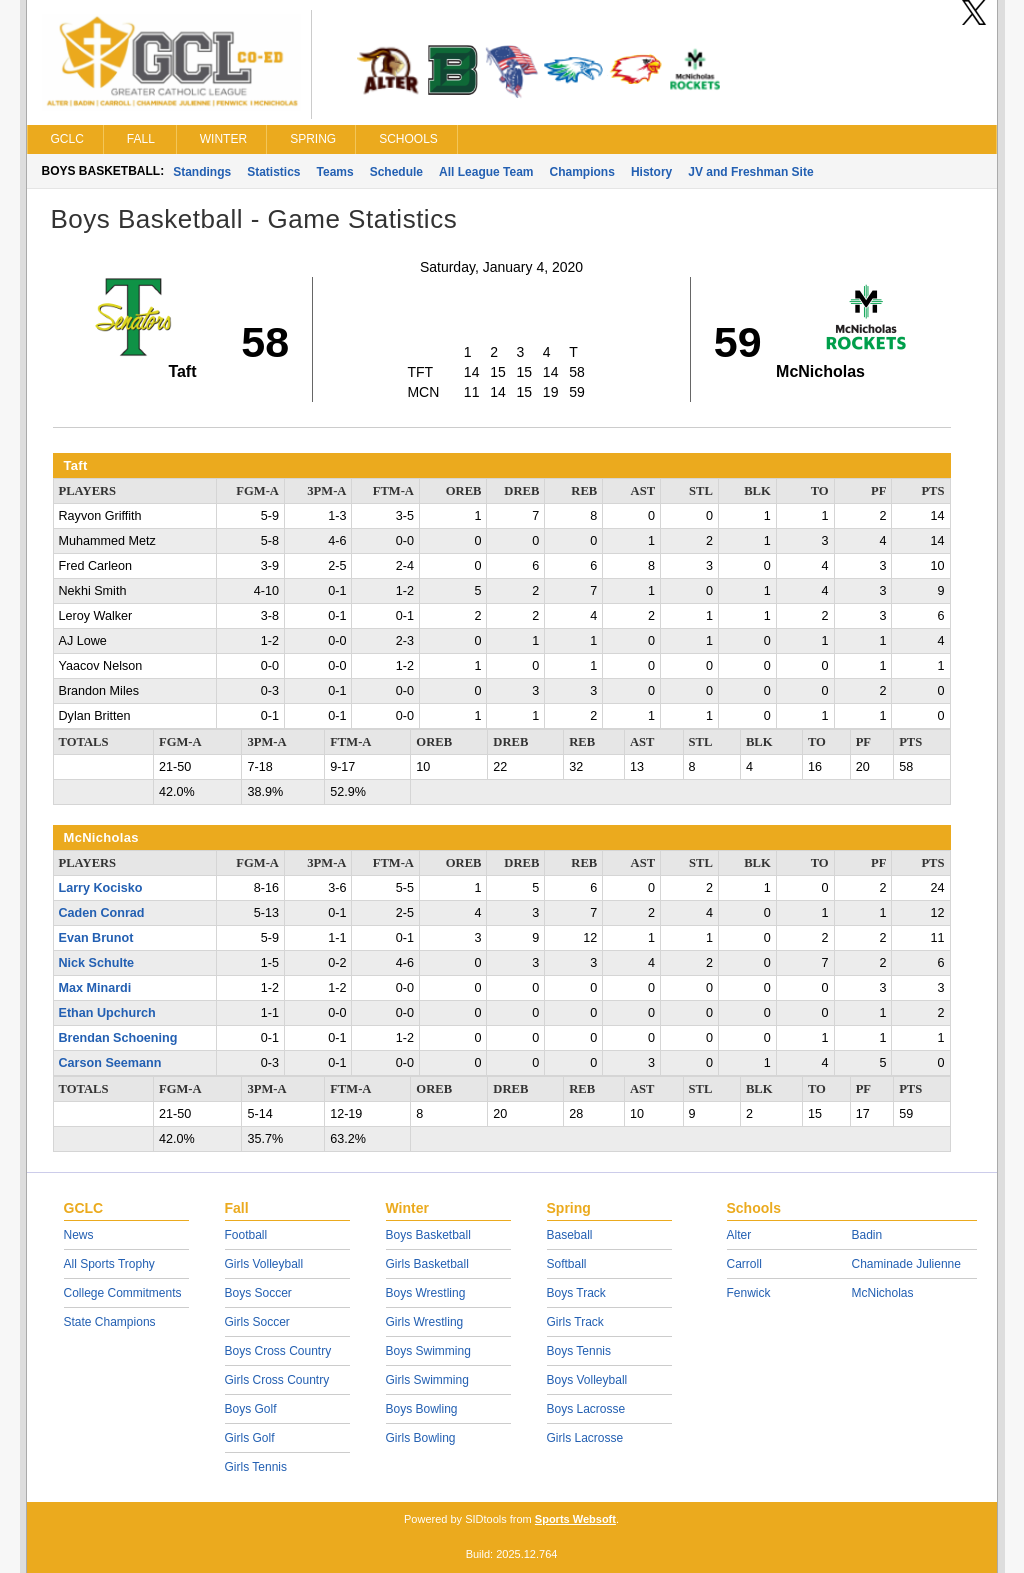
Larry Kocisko (101, 888)
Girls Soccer (257, 1322)
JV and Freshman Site (750, 172)
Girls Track (575, 1322)
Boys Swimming (428, 1351)
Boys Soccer (258, 1293)
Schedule (396, 172)
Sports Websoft (575, 1519)
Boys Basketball (428, 1235)
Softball (567, 1264)
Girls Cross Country (277, 1380)
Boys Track (576, 1293)
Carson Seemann (110, 1063)
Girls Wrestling (425, 1322)
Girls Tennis (256, 1467)
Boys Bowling (422, 1409)
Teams (335, 172)
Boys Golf (251, 1409)
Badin (867, 1235)
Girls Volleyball (264, 1264)
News (79, 1235)
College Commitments (123, 1293)
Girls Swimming (427, 1380)
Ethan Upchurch (107, 1013)
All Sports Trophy (109, 1264)
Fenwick (749, 1293)
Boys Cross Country (278, 1351)
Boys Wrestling (426, 1293)
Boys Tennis (579, 1351)
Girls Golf (250, 1438)
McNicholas (883, 1293)
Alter (739, 1235)
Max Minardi (95, 988)
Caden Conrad (102, 913)
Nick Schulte (97, 963)
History (651, 172)
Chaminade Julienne (906, 1264)
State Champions (110, 1322)
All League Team (486, 172)
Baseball (570, 1235)
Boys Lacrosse (586, 1409)
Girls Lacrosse (585, 1438)
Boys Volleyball (587, 1380)
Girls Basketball (427, 1264)
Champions (582, 172)
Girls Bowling (421, 1438)
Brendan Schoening (118, 1038)
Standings (202, 172)
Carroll (744, 1264)
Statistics (273, 172)
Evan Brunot (96, 938)
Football (246, 1235)
